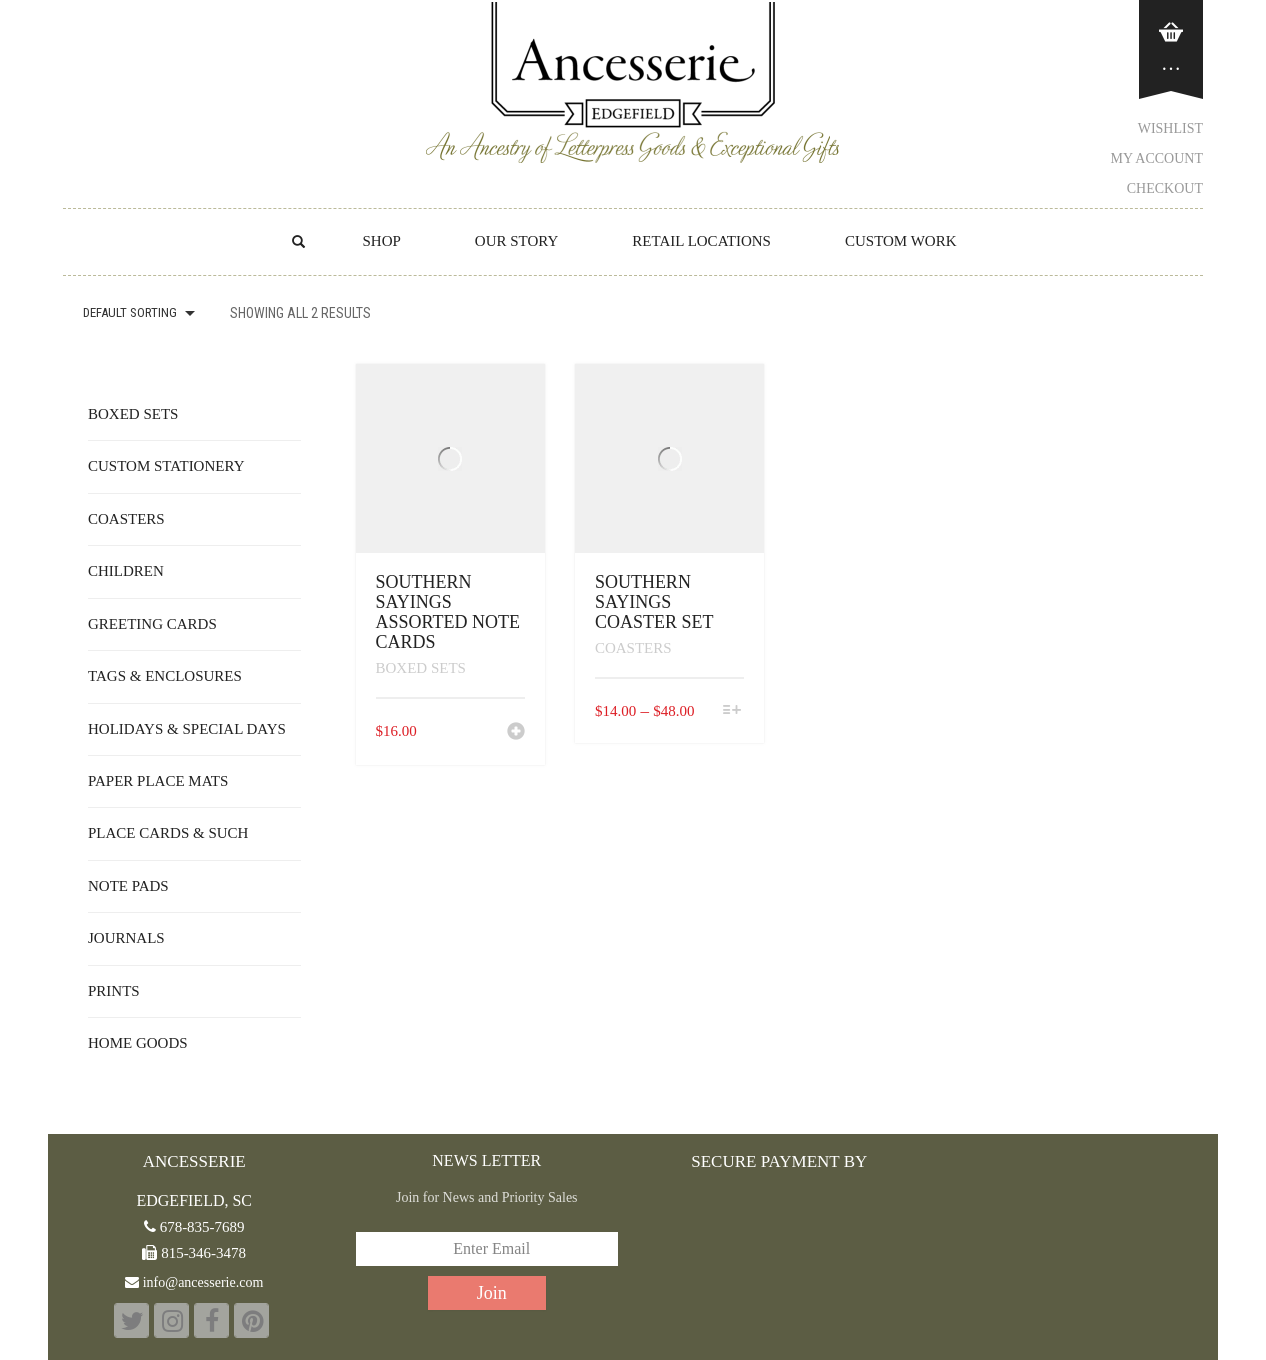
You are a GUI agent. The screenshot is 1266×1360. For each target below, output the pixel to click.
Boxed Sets (421, 668)
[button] (516, 733)
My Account (1157, 158)
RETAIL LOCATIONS (701, 241)
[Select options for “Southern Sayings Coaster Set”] (731, 711)
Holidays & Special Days (187, 729)
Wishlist (1170, 128)
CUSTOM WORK (901, 241)
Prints (114, 991)
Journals (126, 938)
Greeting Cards (152, 624)
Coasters (633, 648)
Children (126, 571)
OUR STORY (517, 241)
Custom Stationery (166, 466)
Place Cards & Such (168, 833)
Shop (381, 241)
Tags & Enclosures (165, 676)
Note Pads (128, 886)
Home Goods (138, 1043)
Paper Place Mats (158, 781)
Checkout (1165, 188)
